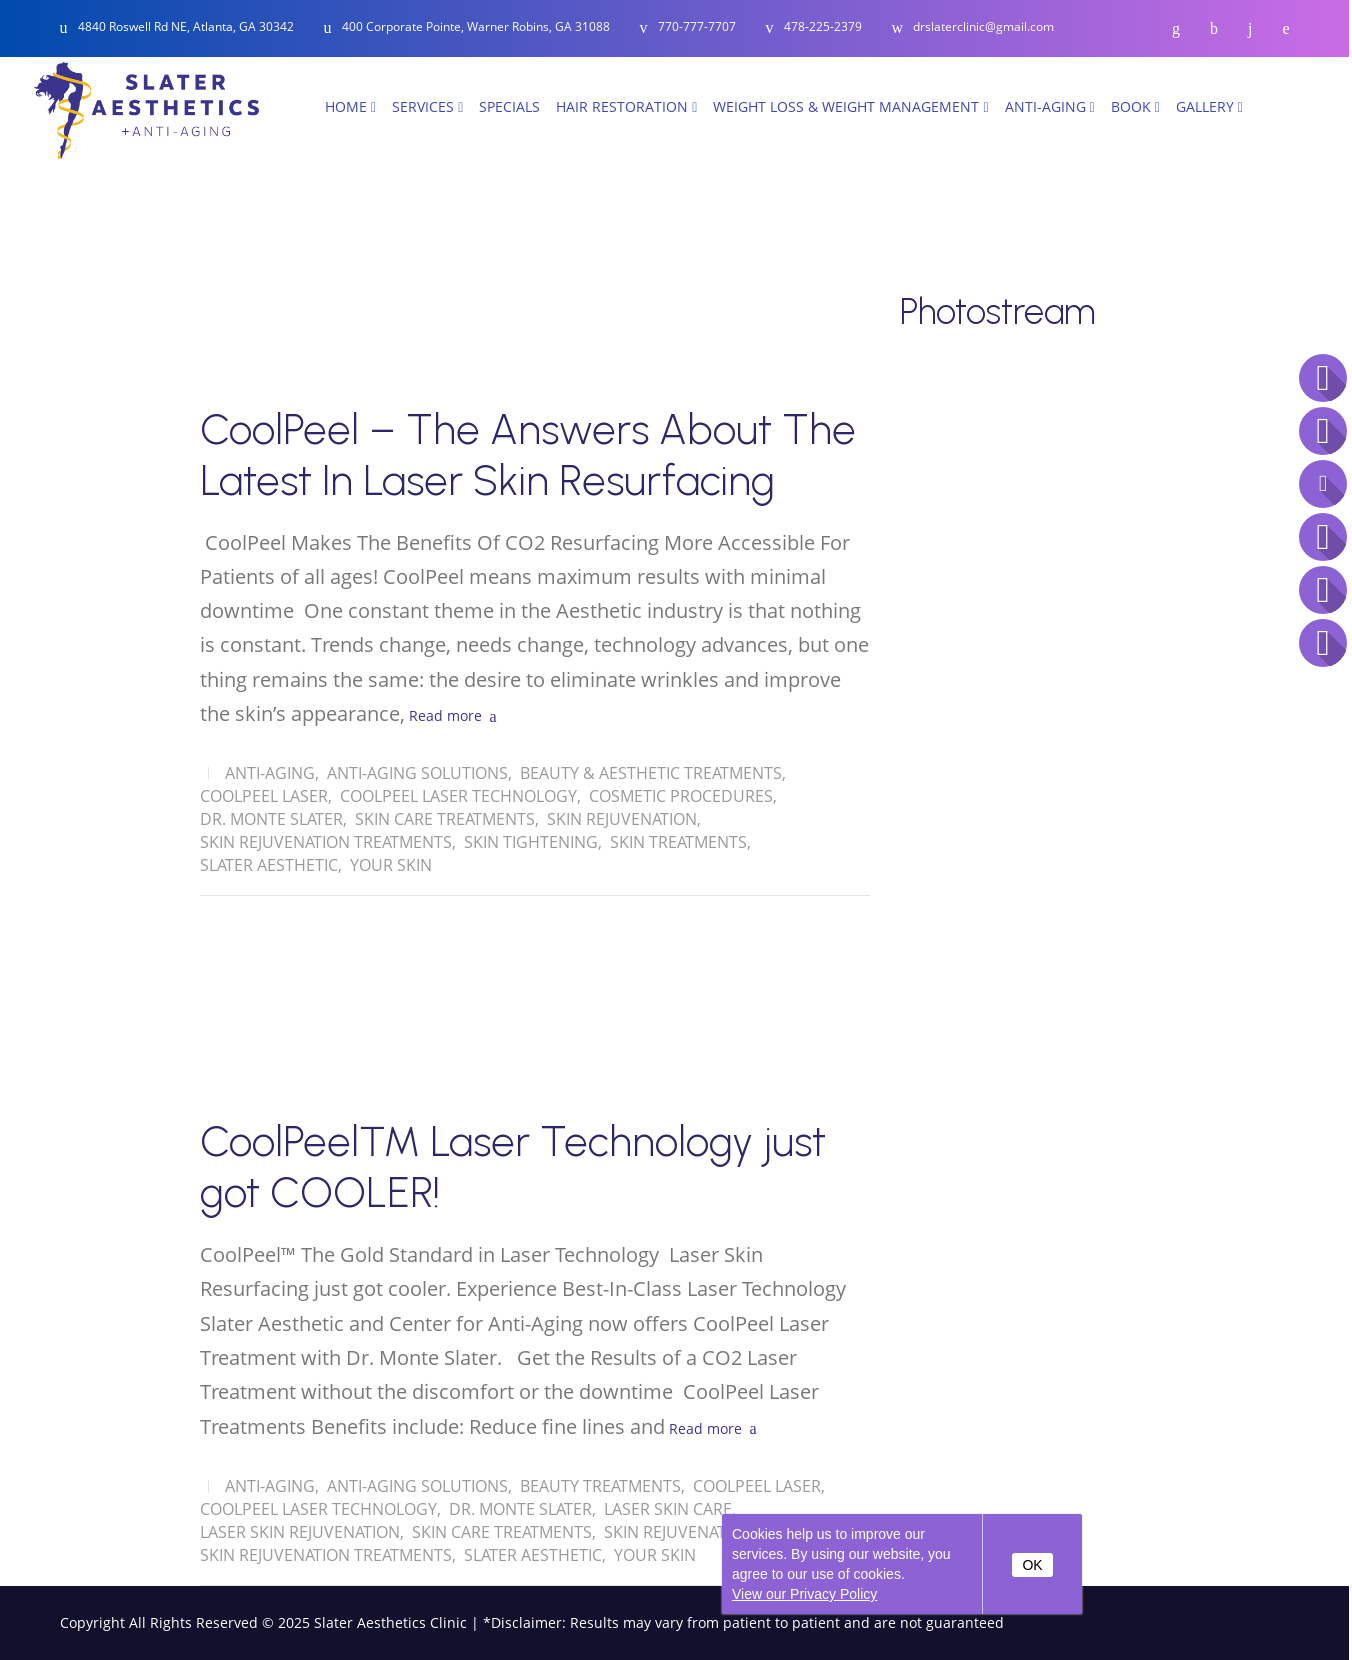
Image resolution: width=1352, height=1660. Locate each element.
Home (350, 106)
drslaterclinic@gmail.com (983, 27)
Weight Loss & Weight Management (850, 106)
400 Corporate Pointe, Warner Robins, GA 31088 (476, 26)
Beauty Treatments (600, 1486)
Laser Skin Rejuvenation (300, 1532)
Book (1135, 106)
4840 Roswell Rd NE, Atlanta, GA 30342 (186, 26)
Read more (445, 715)
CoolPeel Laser (264, 796)
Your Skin (391, 865)
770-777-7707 (697, 27)
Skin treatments (678, 842)
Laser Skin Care (668, 1509)
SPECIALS (509, 106)
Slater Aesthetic (269, 865)
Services (427, 106)
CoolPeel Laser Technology (458, 796)
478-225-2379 (823, 27)
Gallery (1209, 106)
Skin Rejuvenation (622, 819)
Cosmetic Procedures (681, 796)
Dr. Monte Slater (271, 819)
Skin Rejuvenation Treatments (326, 842)
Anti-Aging (1050, 106)
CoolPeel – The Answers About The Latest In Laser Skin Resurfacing (528, 455)
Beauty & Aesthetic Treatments (651, 773)
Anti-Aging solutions (417, 773)
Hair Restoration (626, 106)
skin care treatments (445, 819)
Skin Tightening (531, 842)
